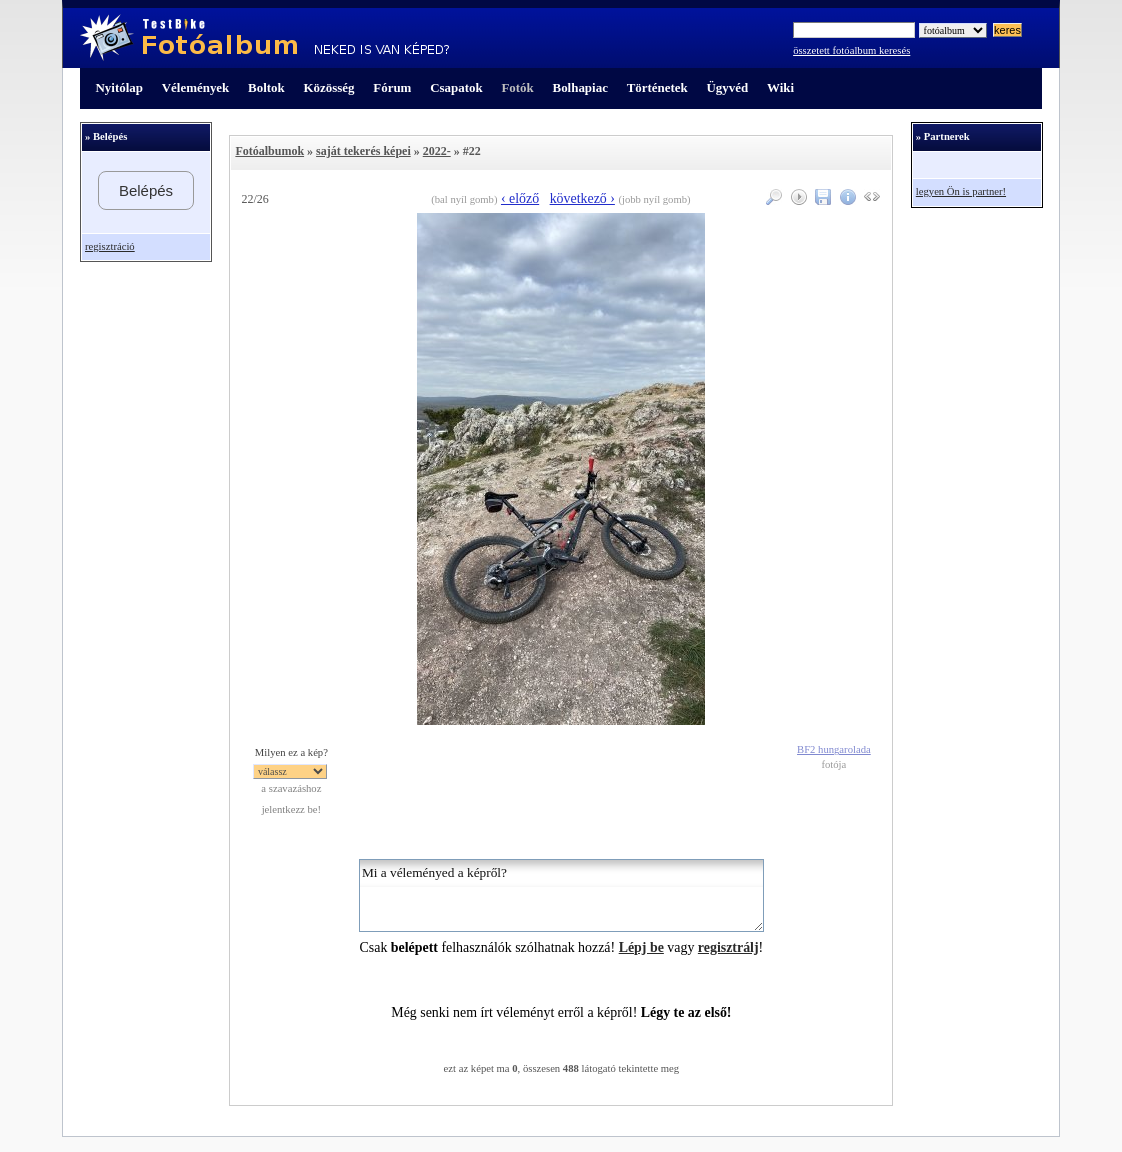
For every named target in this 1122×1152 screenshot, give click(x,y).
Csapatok (456, 87)
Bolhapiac (580, 87)
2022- (437, 151)
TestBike (264, 38)
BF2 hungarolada (834, 749)
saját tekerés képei (363, 151)
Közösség (329, 87)
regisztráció (110, 246)
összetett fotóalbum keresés (851, 50)
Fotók (517, 87)
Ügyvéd (727, 87)
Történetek (657, 87)
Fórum (392, 87)
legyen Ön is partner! (961, 191)
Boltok (266, 87)
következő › (582, 198)
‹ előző (520, 198)
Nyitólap (119, 87)
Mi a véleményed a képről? (561, 895)
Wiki (780, 87)
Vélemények (196, 87)
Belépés (146, 190)
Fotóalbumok (269, 151)
